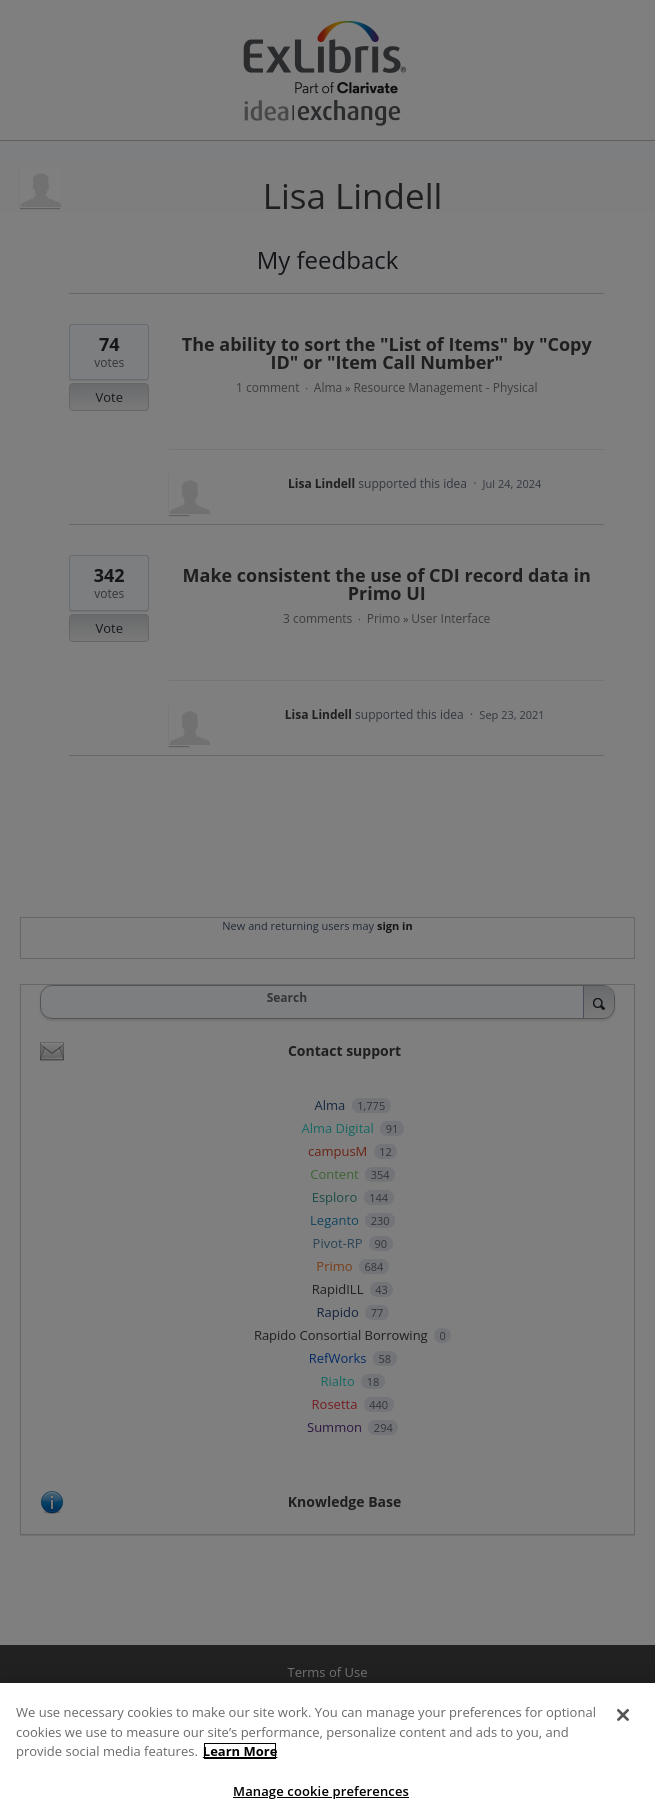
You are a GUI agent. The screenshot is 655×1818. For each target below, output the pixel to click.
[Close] (623, 1732)
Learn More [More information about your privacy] (240, 1768)
